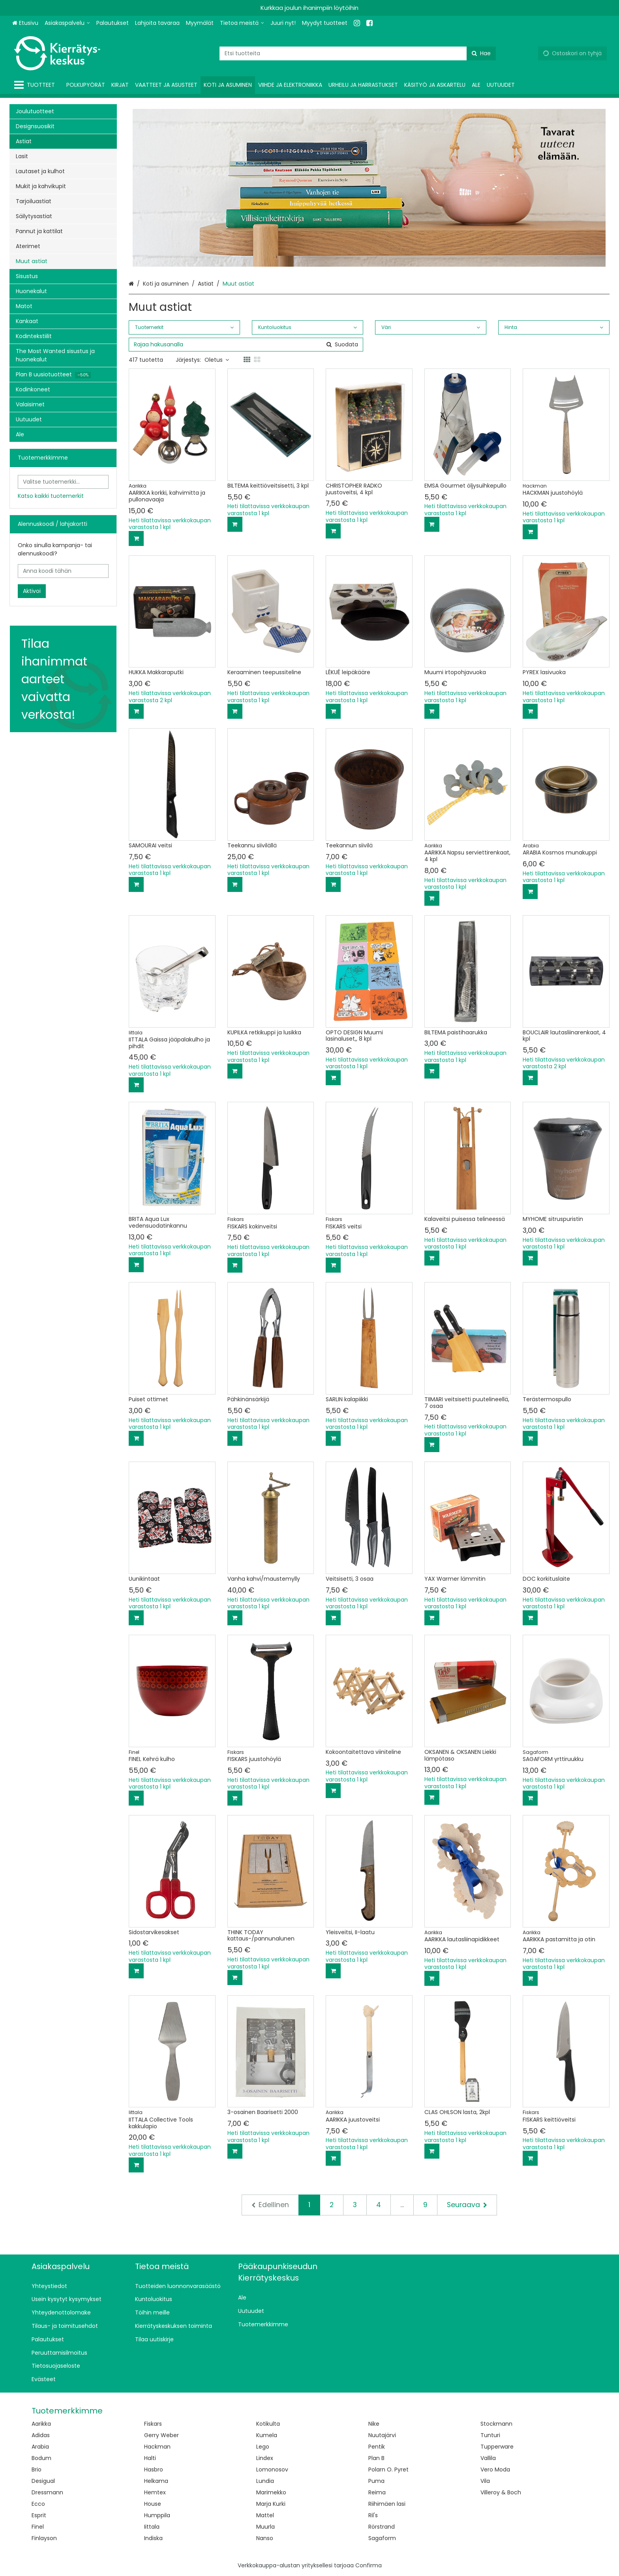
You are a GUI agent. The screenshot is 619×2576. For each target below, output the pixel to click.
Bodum (41, 2458)
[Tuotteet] (36, 85)
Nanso (264, 2538)
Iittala (151, 2527)
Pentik (376, 2447)
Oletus (216, 360)
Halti (150, 2458)
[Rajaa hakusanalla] (246, 344)
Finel (38, 2527)
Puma (376, 2481)
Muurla (265, 2527)
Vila (485, 2481)
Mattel (265, 2515)
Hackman (157, 2447)
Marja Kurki (270, 2504)
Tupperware (497, 2447)
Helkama (156, 2481)
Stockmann (496, 2424)
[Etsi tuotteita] (357, 53)
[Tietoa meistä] (242, 23)
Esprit (39, 2515)
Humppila (157, 2515)
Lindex (264, 2458)
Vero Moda (495, 2469)
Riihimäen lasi (386, 2504)
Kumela (266, 2435)
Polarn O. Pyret (388, 2469)
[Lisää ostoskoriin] (136, 538)
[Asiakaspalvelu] (67, 23)
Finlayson (44, 2538)
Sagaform (382, 2538)
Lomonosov (272, 2469)
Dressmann (47, 2492)
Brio (36, 2469)
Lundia (265, 2481)
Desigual (43, 2481)
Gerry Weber (161, 2435)
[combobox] (357, 53)
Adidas (41, 2435)
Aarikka (41, 2424)
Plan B (376, 2458)
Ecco (38, 2504)
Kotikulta (268, 2424)
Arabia (40, 2447)
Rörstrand (381, 2527)
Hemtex (155, 2492)
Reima (377, 2492)
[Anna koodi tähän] (63, 571)
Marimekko (271, 2492)
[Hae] (481, 53)
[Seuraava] (467, 2205)
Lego (262, 2447)
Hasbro (153, 2469)
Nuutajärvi (382, 2435)
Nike (373, 2424)
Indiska (153, 2538)
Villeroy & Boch (500, 2492)
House (152, 2504)
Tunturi (490, 2435)
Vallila (488, 2458)
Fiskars (153, 2424)
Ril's (373, 2515)
